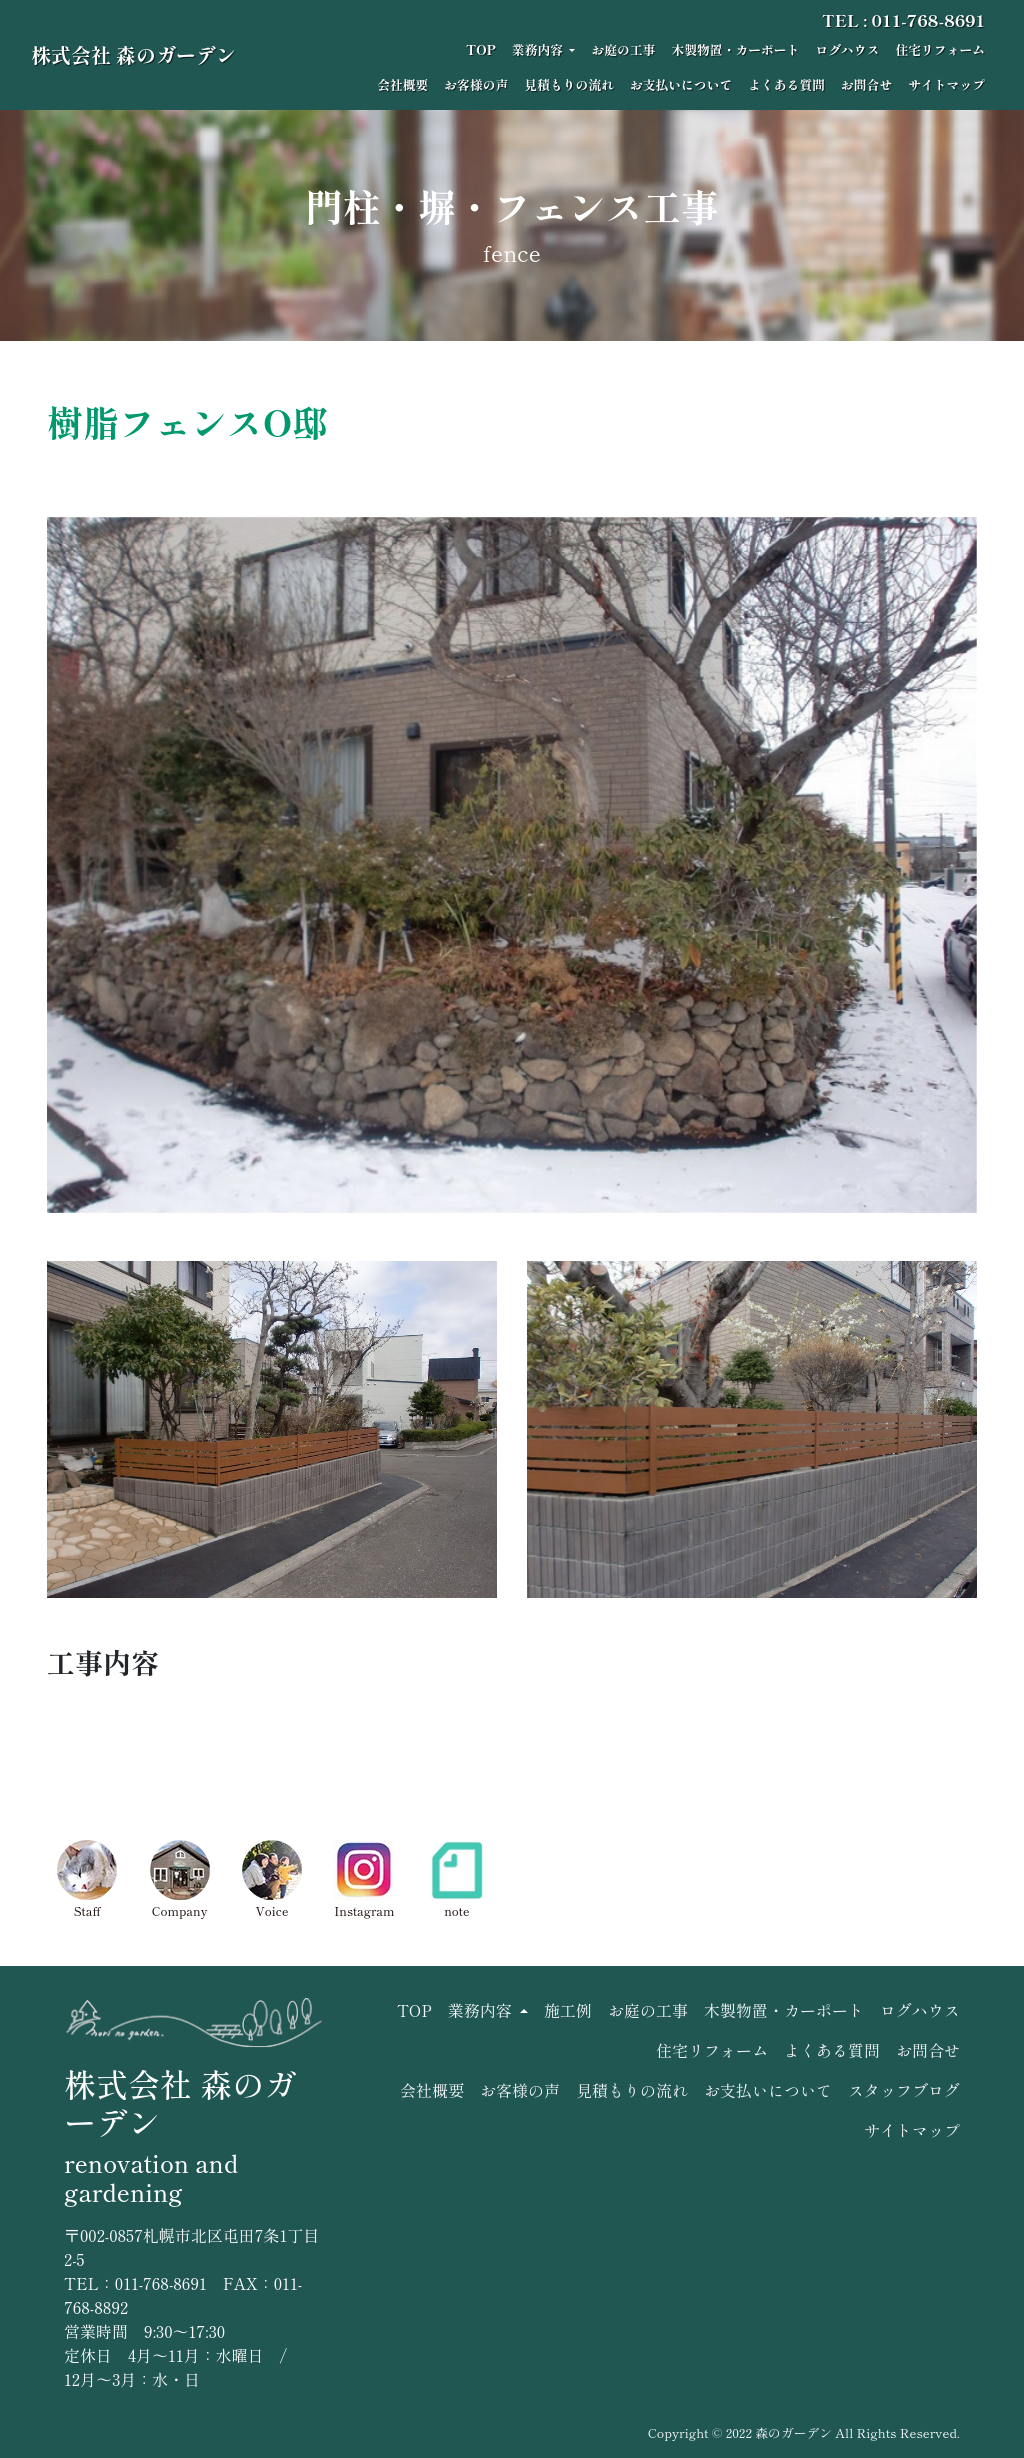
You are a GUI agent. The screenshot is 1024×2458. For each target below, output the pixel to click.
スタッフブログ (904, 2090)
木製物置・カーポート (735, 49)
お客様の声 (476, 84)
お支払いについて (681, 84)
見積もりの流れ (569, 84)
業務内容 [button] (539, 49)
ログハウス (847, 49)
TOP (481, 49)
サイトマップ (946, 84)
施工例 (568, 2010)
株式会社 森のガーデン (133, 54)
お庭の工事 (623, 49)
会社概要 (402, 84)
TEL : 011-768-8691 (903, 20)
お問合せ (866, 84)
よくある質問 (786, 84)
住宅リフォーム (940, 49)
